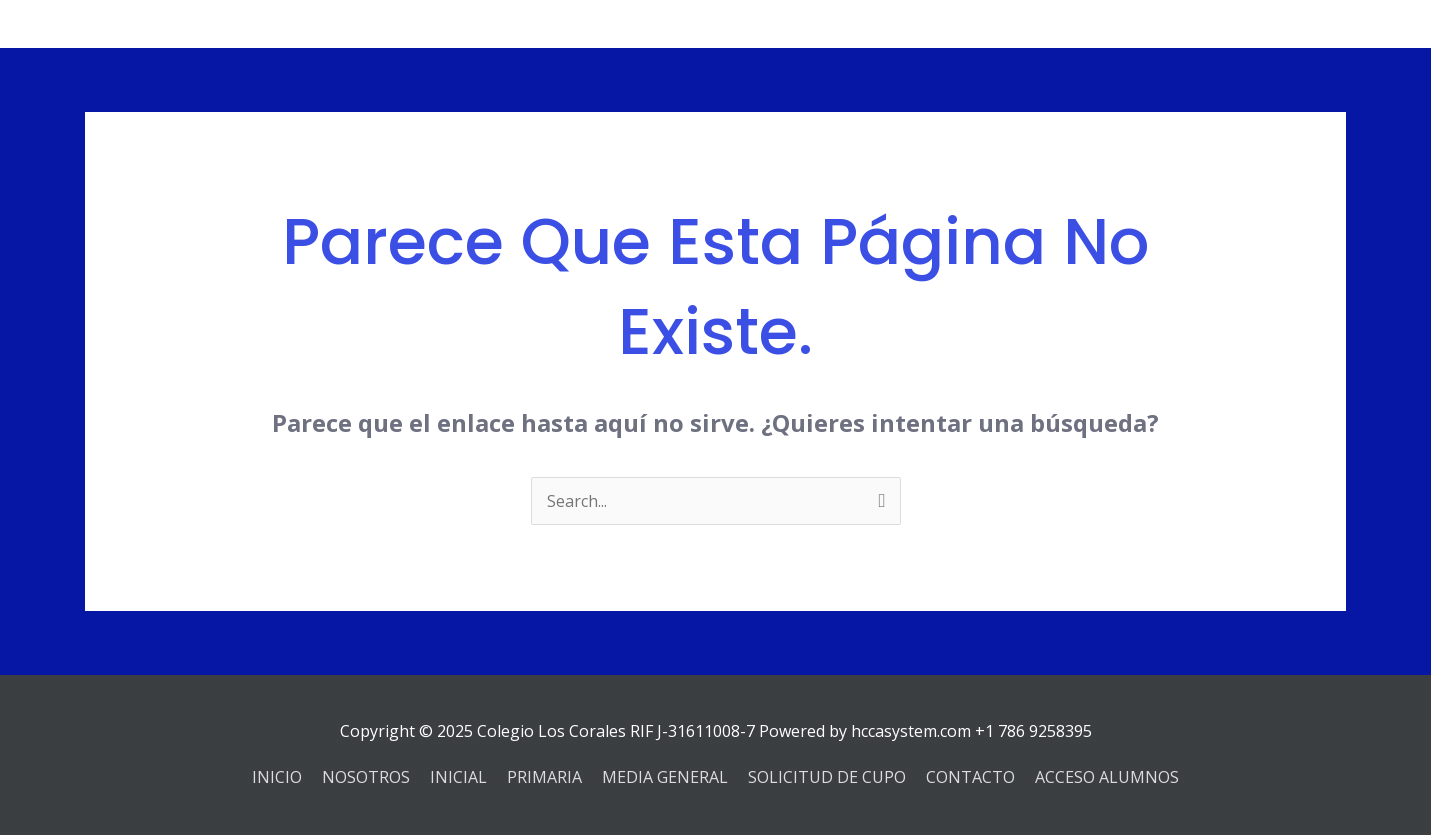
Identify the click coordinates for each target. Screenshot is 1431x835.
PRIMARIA (544, 777)
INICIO (277, 777)
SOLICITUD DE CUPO (827, 777)
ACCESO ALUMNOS (1107, 777)
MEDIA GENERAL (665, 777)
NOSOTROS (366, 777)
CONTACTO (970, 777)
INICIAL (458, 777)
